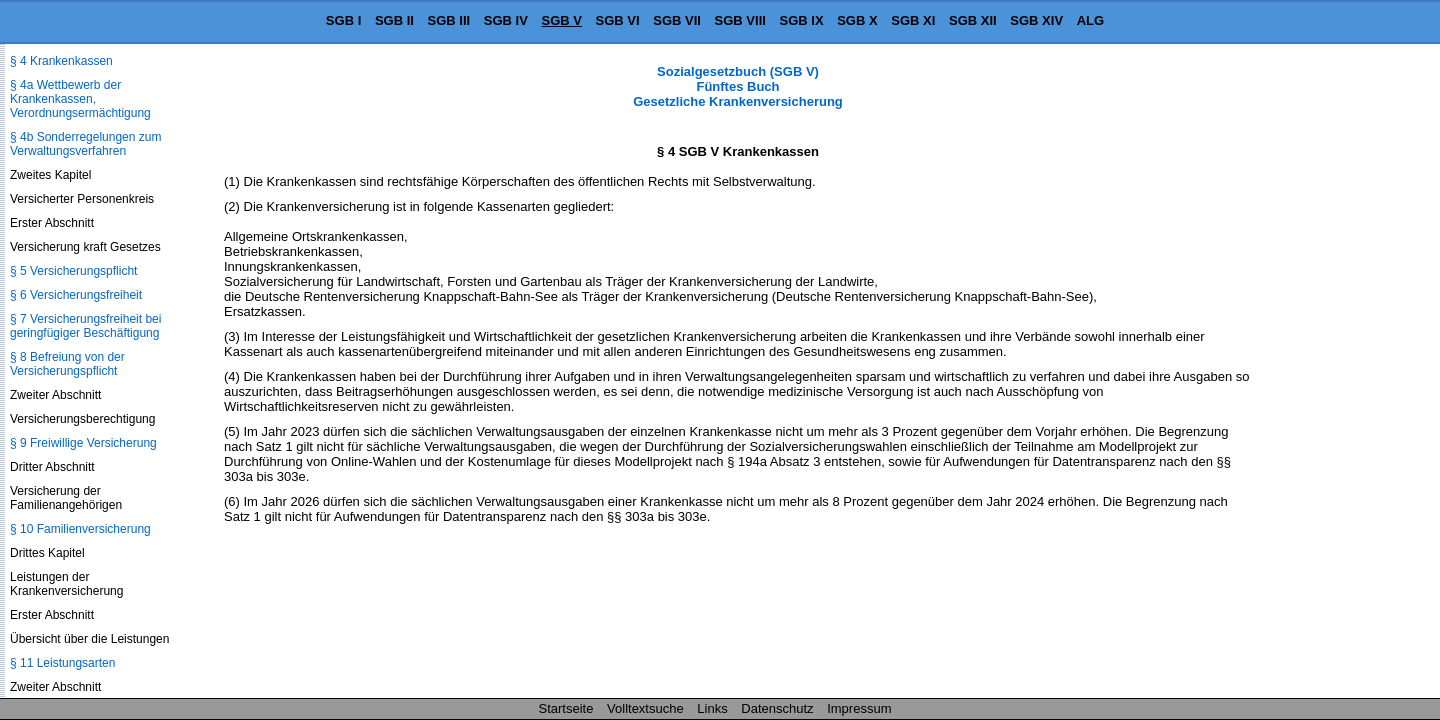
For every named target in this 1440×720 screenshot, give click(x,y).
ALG (1090, 20)
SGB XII (973, 20)
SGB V (561, 20)
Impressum (859, 708)
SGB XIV (1036, 20)
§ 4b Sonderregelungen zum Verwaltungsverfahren (85, 144)
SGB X (857, 20)
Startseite (566, 708)
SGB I (343, 20)
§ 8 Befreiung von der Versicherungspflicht (67, 364)
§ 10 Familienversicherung (80, 529)
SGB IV (506, 20)
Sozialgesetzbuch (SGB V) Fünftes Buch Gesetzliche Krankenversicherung (738, 86)
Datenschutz (777, 708)
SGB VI (618, 20)
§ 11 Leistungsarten (62, 663)
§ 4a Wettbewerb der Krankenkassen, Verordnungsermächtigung (80, 99)
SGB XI (913, 20)
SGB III (449, 20)
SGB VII (677, 20)
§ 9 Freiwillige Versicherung (83, 443)
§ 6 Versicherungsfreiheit (76, 295)
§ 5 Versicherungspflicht (73, 271)
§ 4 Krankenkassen (61, 61)
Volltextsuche (645, 708)
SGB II (394, 20)
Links (712, 708)
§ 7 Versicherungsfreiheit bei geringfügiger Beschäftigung (85, 326)
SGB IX (802, 20)
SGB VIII (740, 20)
